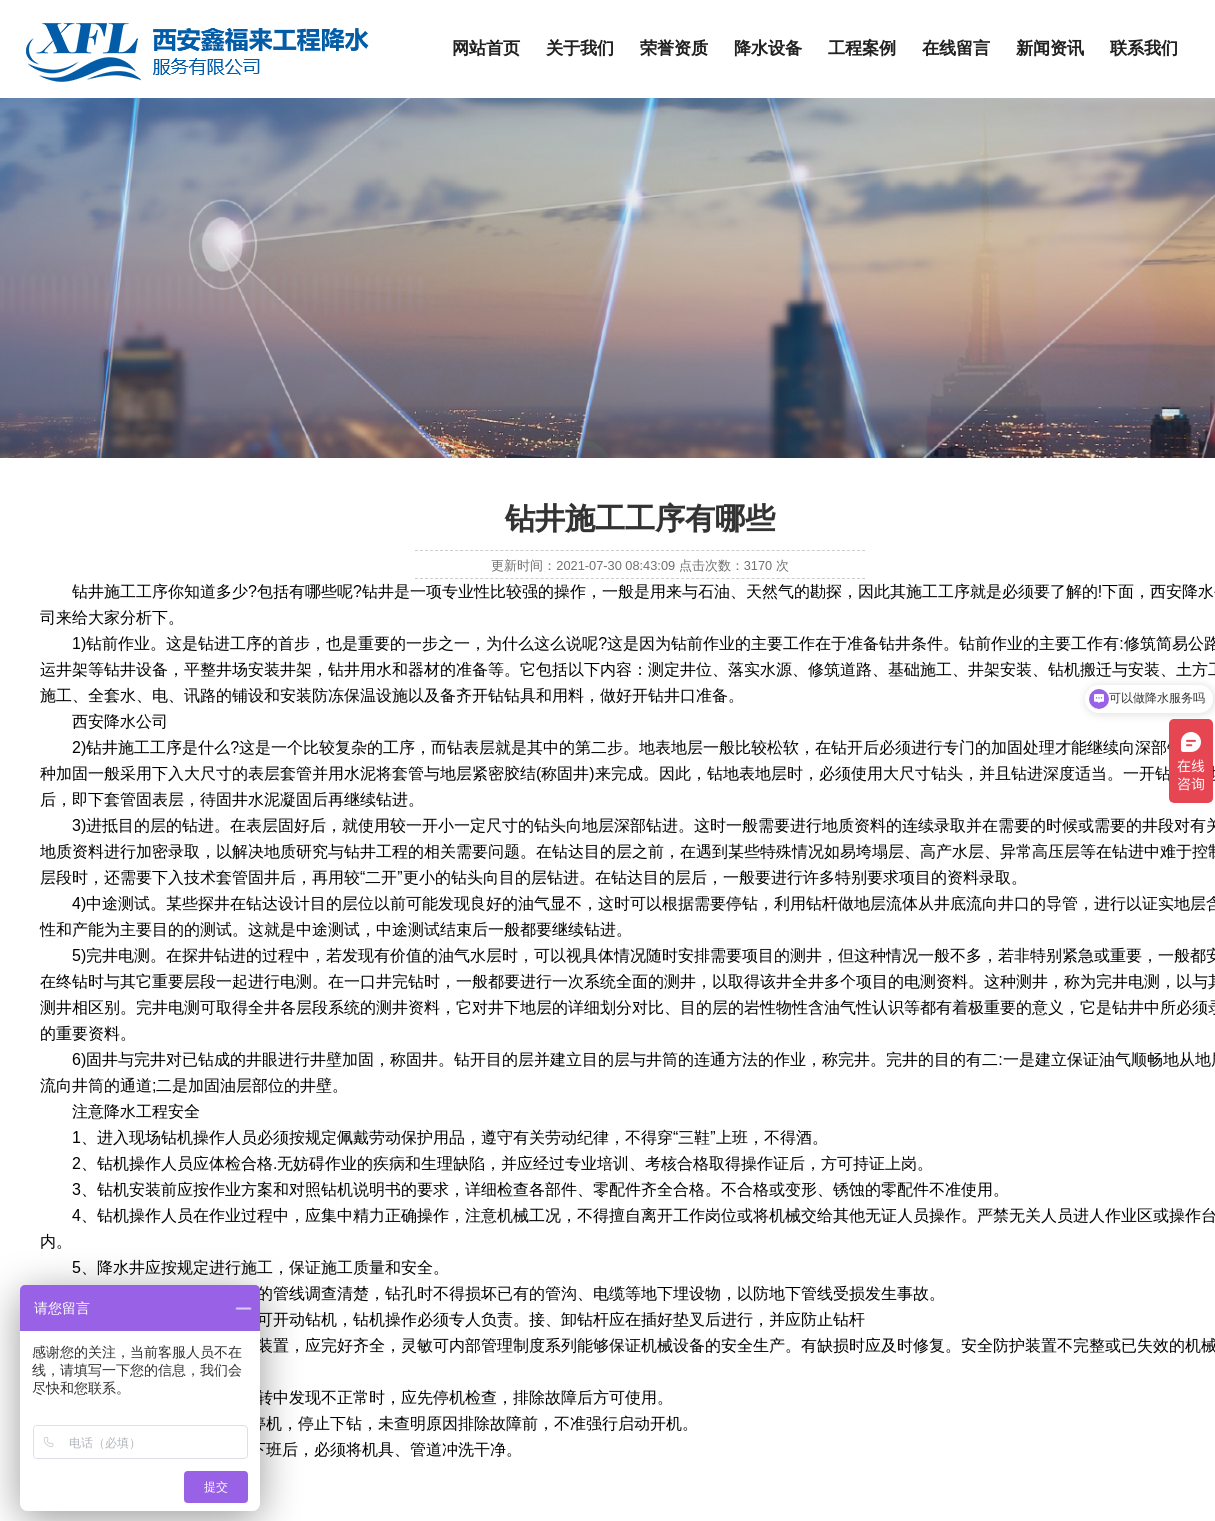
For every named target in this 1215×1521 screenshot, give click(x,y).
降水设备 (768, 49)
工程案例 (862, 49)
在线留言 (956, 49)
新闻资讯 (1050, 49)
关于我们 (580, 49)
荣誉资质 (674, 49)
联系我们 (1144, 49)
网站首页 (486, 49)
